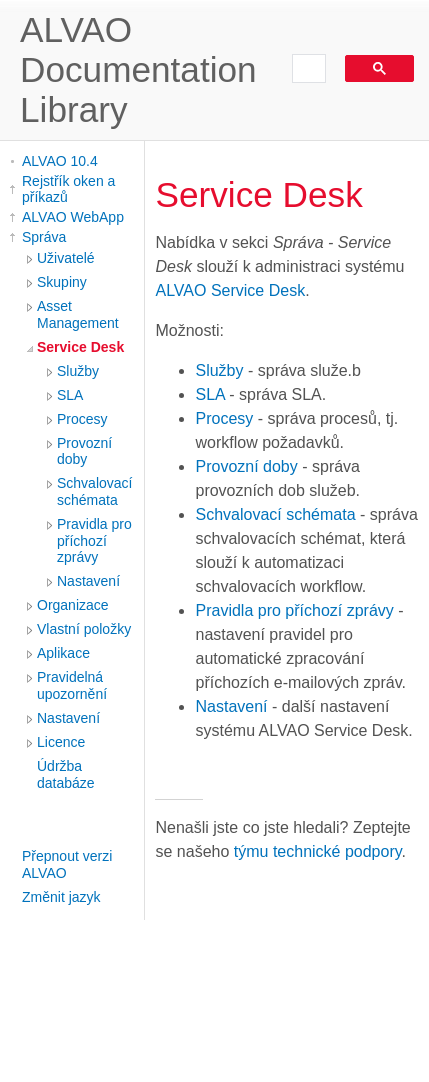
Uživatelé (66, 258)
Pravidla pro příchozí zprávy (94, 541)
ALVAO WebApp (73, 217)
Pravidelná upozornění (72, 685)
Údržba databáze (66, 774)
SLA (70, 395)
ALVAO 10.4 (60, 161)
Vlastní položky (84, 629)
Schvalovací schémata (94, 491)
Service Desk (80, 347)
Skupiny (62, 282)
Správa (44, 237)
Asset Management (78, 314)
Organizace (73, 605)
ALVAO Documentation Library (138, 69)
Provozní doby (84, 451)
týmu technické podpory (318, 851)
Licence (61, 742)
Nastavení (88, 581)
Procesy (82, 419)
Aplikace (63, 653)
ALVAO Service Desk (230, 290)
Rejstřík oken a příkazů (68, 189)
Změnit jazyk (61, 897)
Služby (78, 371)
